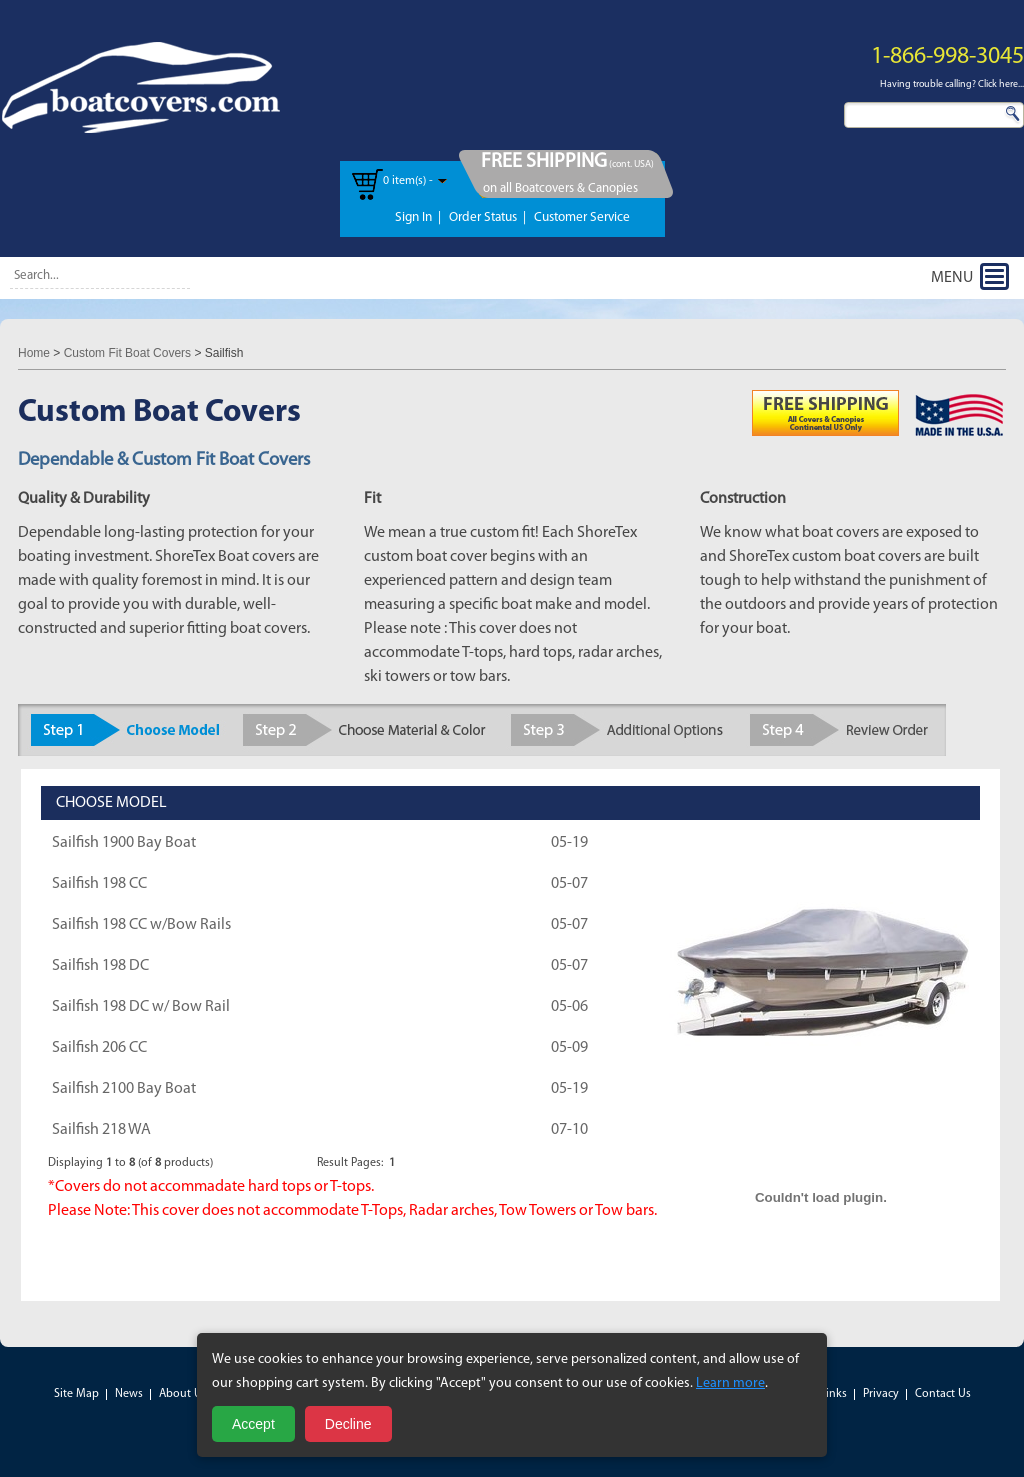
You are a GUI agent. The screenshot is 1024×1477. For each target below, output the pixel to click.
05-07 (569, 884)
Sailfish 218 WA (101, 1130)
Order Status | (487, 217)
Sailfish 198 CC (99, 884)
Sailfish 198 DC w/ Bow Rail (141, 1007)
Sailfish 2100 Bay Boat (124, 1089)
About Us (183, 1394)
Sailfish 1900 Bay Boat (124, 843)
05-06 (569, 1007)
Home (34, 353)
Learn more (730, 1383)
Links (833, 1394)
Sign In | (418, 217)
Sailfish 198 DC (100, 966)
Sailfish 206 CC (99, 1048)
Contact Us (943, 1394)
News (129, 1394)
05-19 (569, 843)
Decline (348, 1424)
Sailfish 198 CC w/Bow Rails (141, 925)
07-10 (569, 1130)
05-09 (569, 1048)
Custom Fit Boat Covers (127, 353)
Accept (253, 1424)
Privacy (881, 1394)
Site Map (76, 1394)
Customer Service (582, 217)
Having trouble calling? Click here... (952, 84)
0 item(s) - (408, 181)
